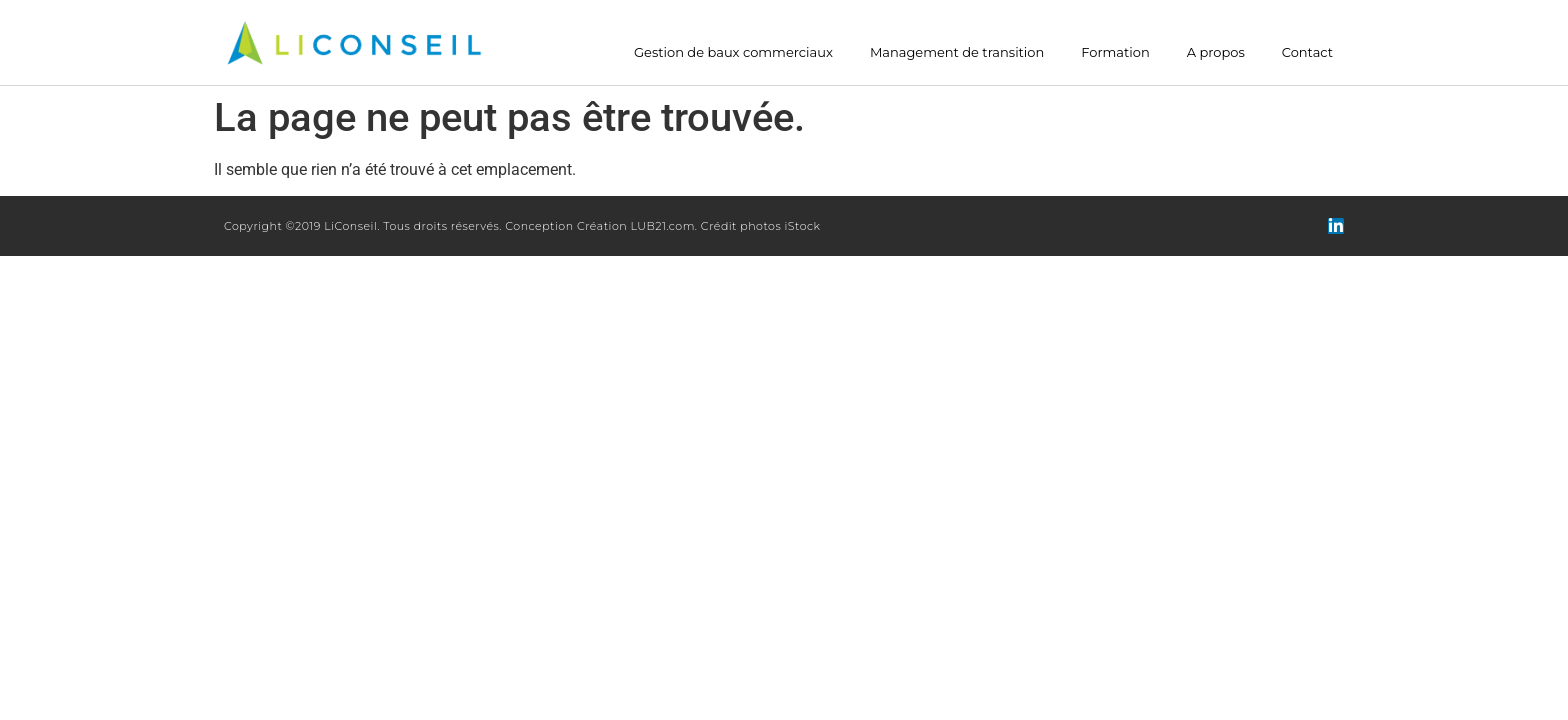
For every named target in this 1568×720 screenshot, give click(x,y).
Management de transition (957, 52)
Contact (1307, 52)
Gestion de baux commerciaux (733, 52)
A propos (1216, 52)
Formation (1115, 52)
